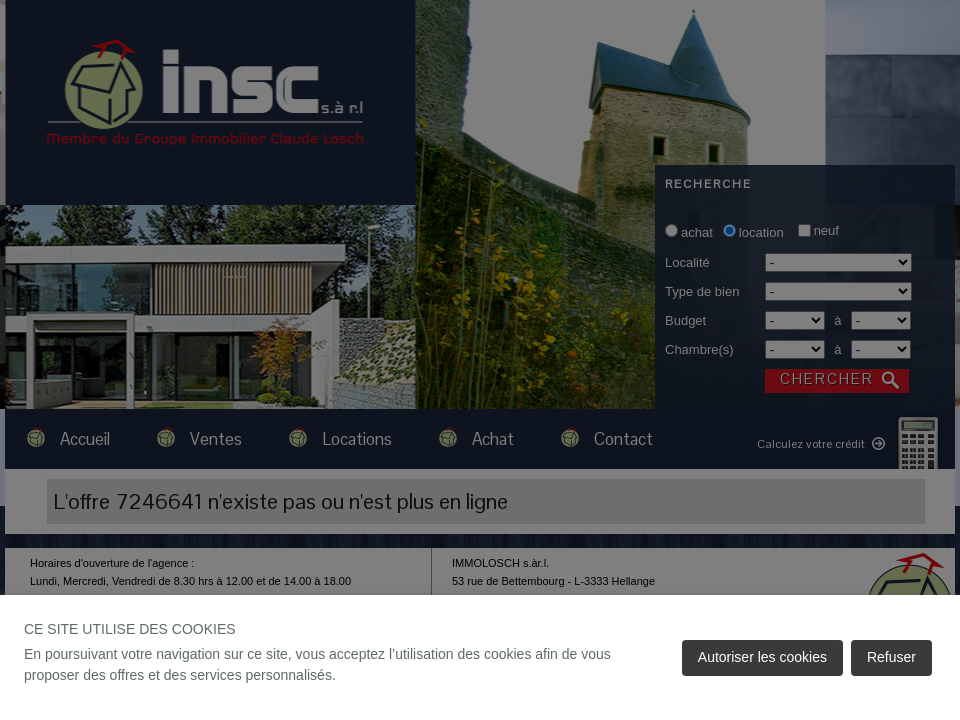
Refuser (891, 657)
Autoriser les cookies (762, 657)
